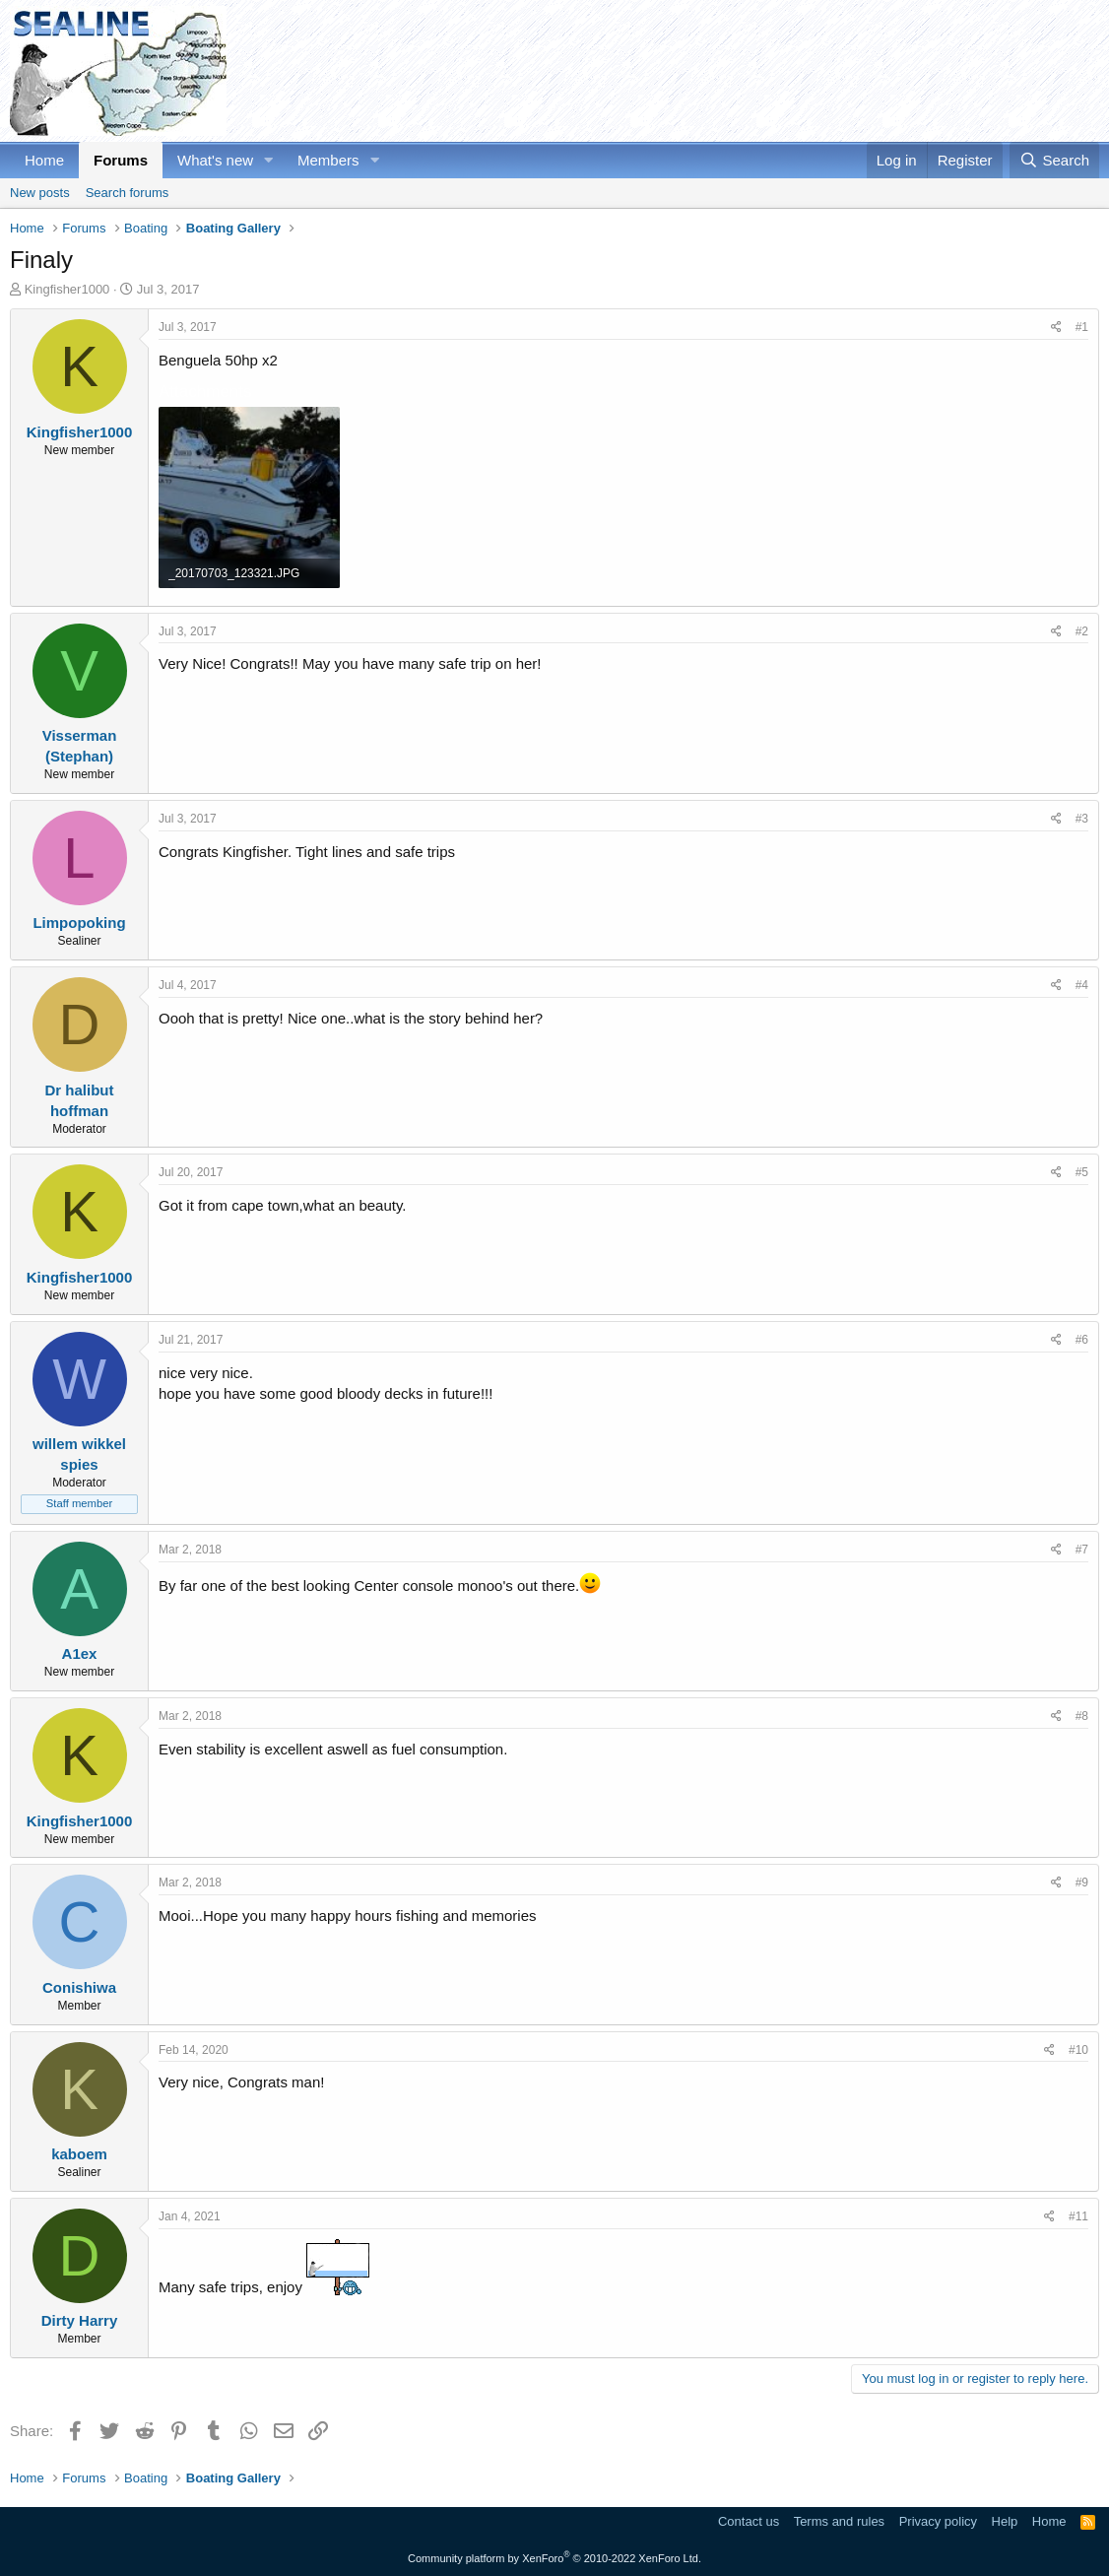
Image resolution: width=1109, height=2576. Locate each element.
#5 (1082, 1172)
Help (1005, 2521)
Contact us (748, 2521)
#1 (1082, 327)
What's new (215, 160)
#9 (1082, 1882)
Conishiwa (79, 1987)
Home (44, 160)
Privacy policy (938, 2521)
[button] (269, 160)
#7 (1082, 1549)
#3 (1082, 819)
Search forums (127, 192)
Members (328, 160)
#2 (1082, 631)
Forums (121, 160)
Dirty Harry (79, 2320)
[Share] (1056, 327)
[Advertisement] (740, 71)
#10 (1078, 2050)
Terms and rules (839, 2521)
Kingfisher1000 (67, 289)
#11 (1078, 2216)
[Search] (1054, 160)
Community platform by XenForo (554, 2558)
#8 (1082, 1716)
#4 (1082, 985)
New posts (40, 192)
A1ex (80, 1653)
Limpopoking (79, 922)
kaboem (79, 2154)
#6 (1082, 1340)
